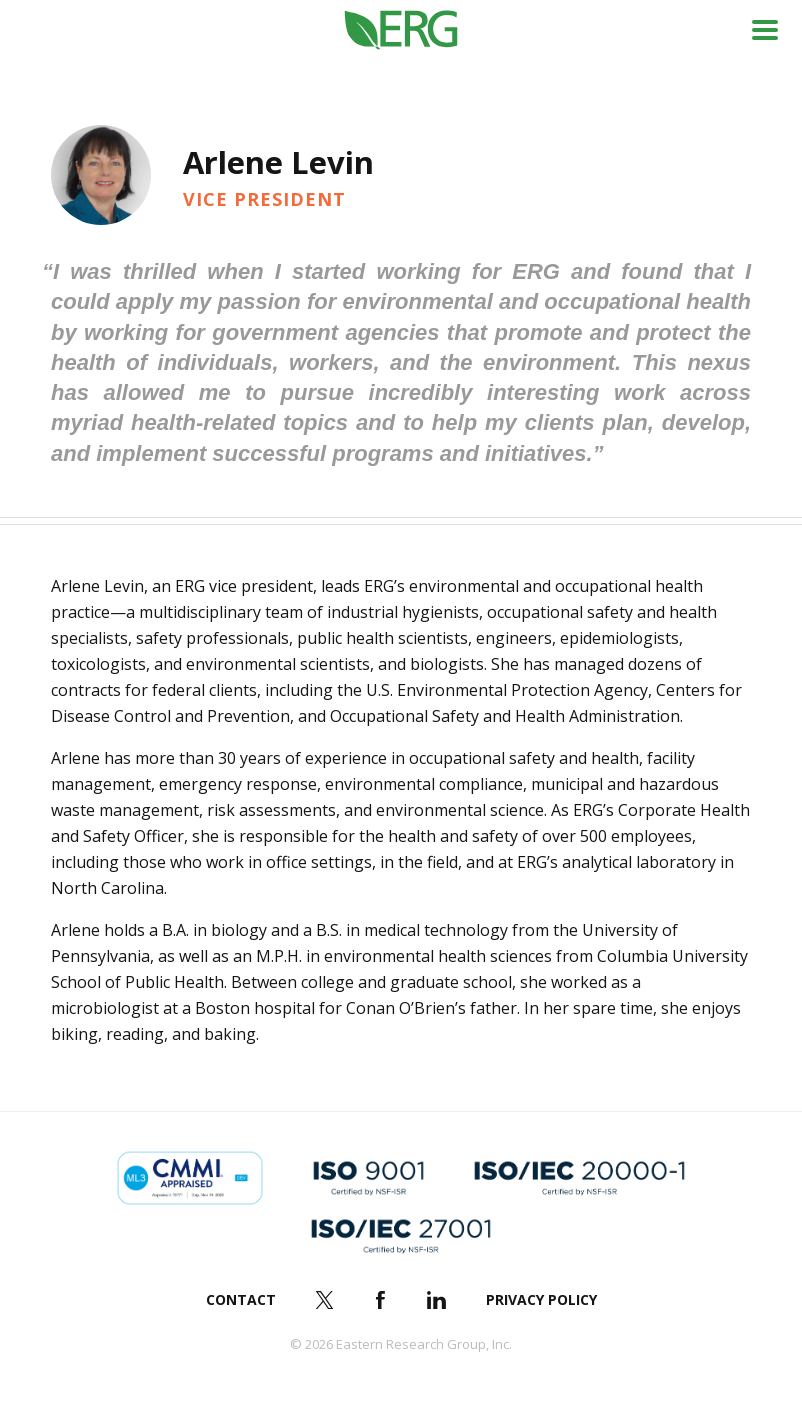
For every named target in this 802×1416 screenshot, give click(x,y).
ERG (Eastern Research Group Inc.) (401, 30)
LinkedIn (437, 1300)
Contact (241, 1299)
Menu (765, 30)
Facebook (381, 1300)
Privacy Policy (541, 1299)
